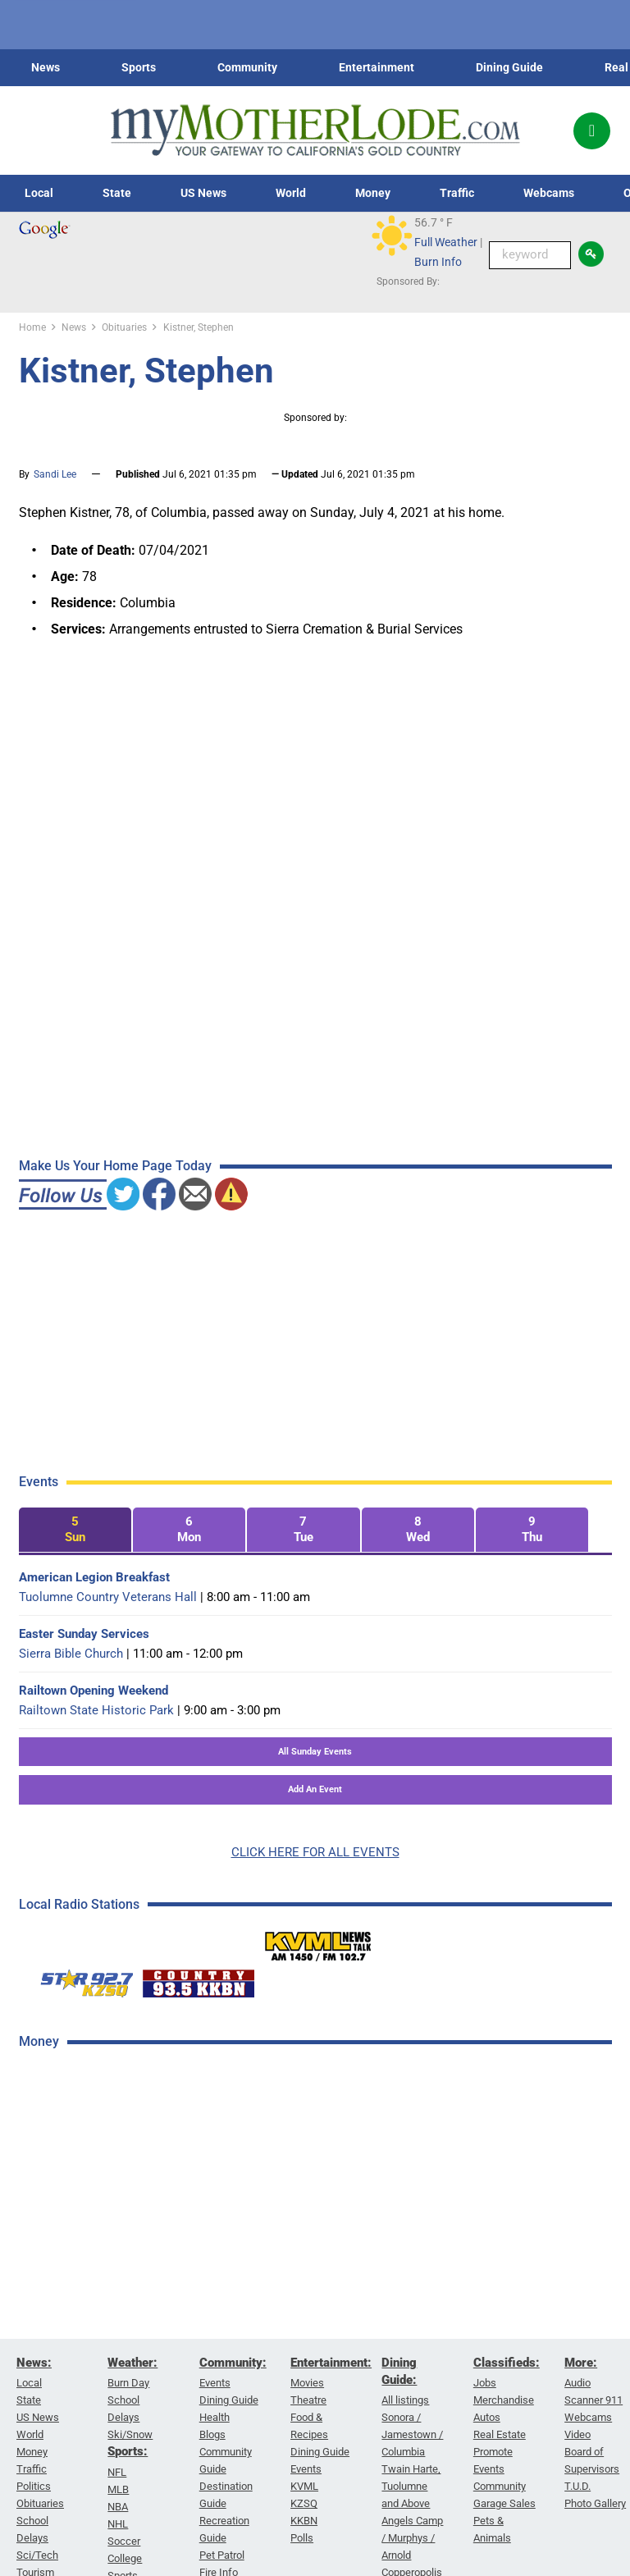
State (117, 192)
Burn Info (438, 261)
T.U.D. (577, 2486)
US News (203, 192)
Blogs (212, 2434)
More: (580, 2362)
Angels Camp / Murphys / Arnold (412, 2537)
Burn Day (128, 2383)
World (291, 192)
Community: (233, 2362)
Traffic (457, 192)
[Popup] (591, 130)
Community (247, 67)
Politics (33, 2486)
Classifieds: (506, 2362)
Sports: (127, 2451)
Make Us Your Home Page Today (115, 1166)
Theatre (308, 2400)
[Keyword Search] (530, 255)
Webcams (548, 192)
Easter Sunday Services (84, 1634)
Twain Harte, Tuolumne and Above (411, 2486)
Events (215, 2383)
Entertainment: (331, 2362)
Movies (307, 2383)
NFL (116, 2471)
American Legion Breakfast (94, 1577)
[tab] (75, 1530)
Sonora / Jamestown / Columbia (412, 2434)
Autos (486, 2417)
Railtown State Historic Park (96, 1710)
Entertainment (376, 67)
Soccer (123, 2540)
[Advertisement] (142, 2324)
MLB (118, 2488)
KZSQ (303, 2503)
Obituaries (40, 2503)
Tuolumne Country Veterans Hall (108, 1597)
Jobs (484, 2383)
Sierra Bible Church (71, 1653)
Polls (301, 2538)
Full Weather (445, 242)
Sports (138, 67)
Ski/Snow (130, 2434)
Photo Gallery (595, 2503)
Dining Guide (509, 67)
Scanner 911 (593, 2400)
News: (34, 2362)
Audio (577, 2383)
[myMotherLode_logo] (315, 130)
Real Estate (499, 2434)
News (45, 67)
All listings (405, 2400)
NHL (117, 2523)
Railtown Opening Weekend (93, 1690)
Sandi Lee (55, 474)
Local (39, 192)
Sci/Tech (37, 2555)
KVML (304, 2486)
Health (214, 2417)
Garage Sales (504, 2503)
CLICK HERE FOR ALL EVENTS (315, 1852)
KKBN (303, 2520)
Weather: (132, 2362)
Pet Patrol (221, 2555)
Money (372, 192)
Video (577, 2434)
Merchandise (503, 2400)
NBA (117, 2506)
